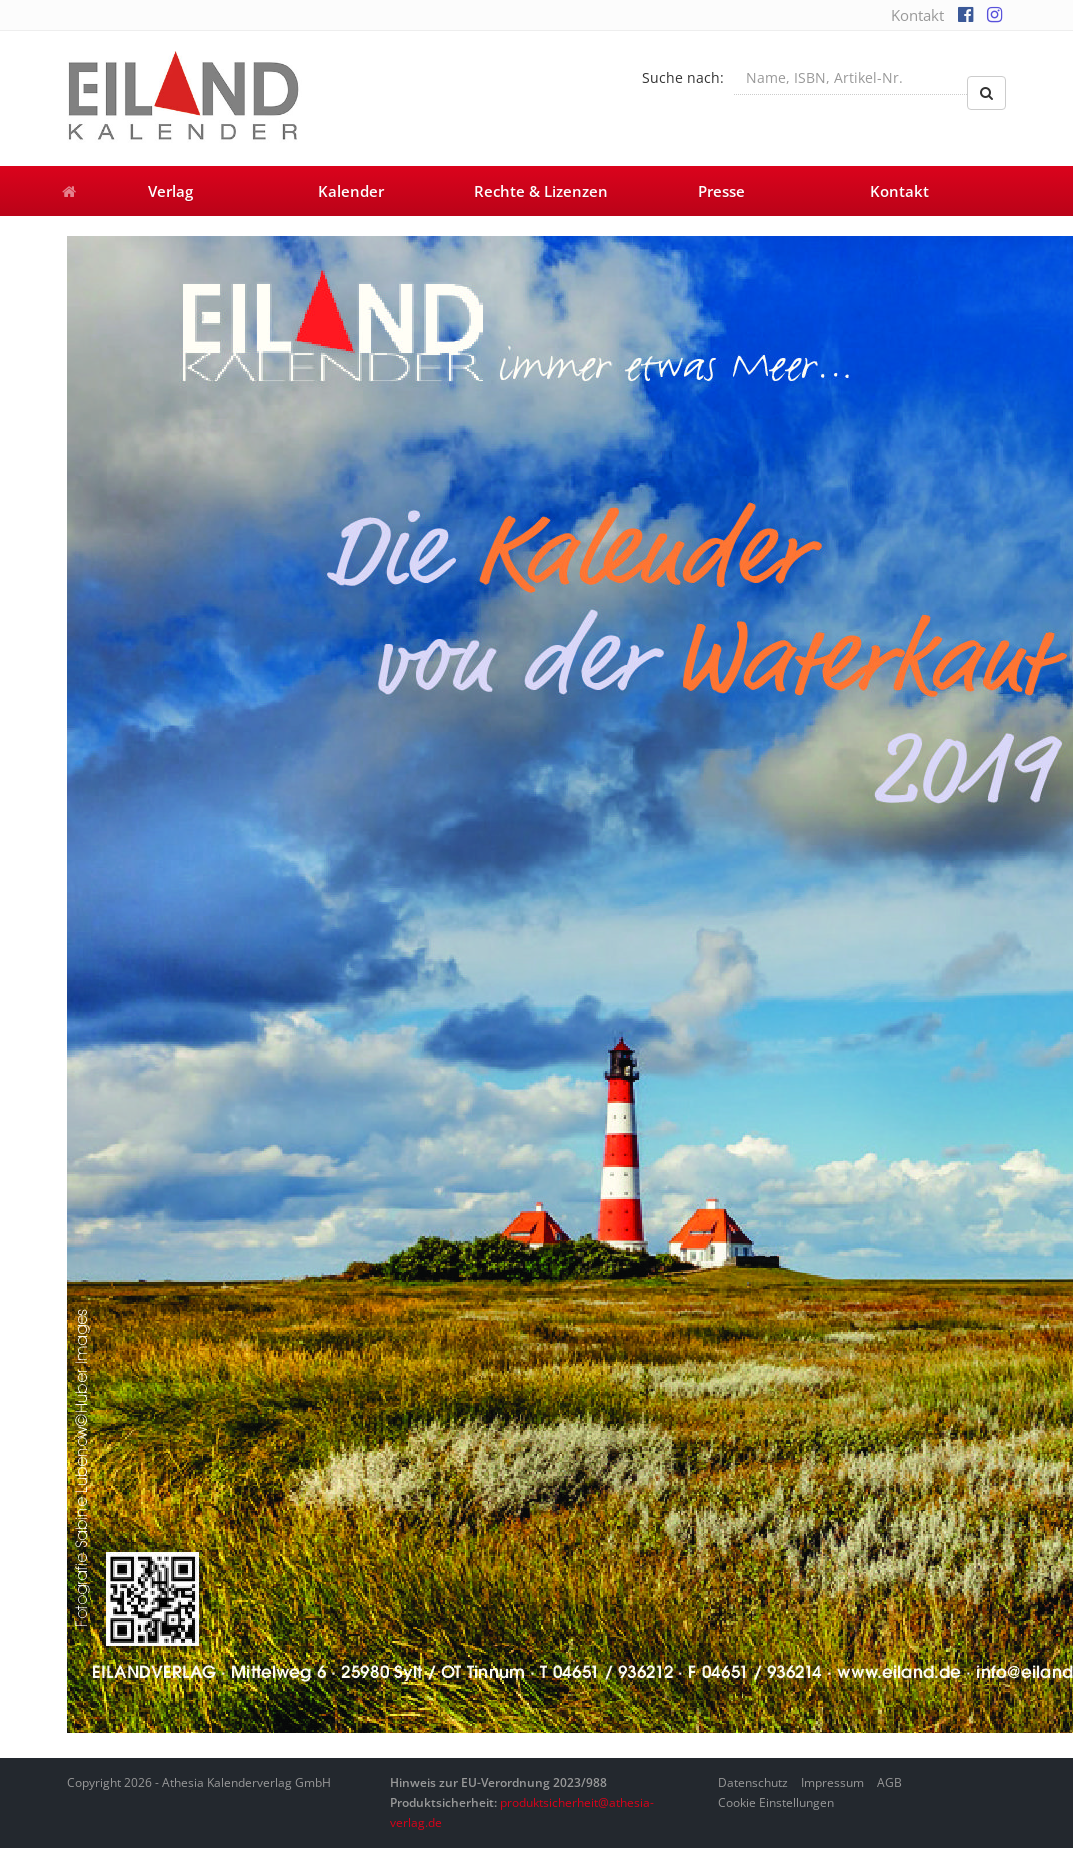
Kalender (351, 191)
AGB (889, 1782)
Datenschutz (753, 1782)
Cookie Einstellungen (776, 1802)
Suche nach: (683, 77)
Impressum (832, 1782)
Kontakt (917, 15)
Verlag (170, 191)
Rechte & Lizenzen (541, 191)
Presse (721, 191)
